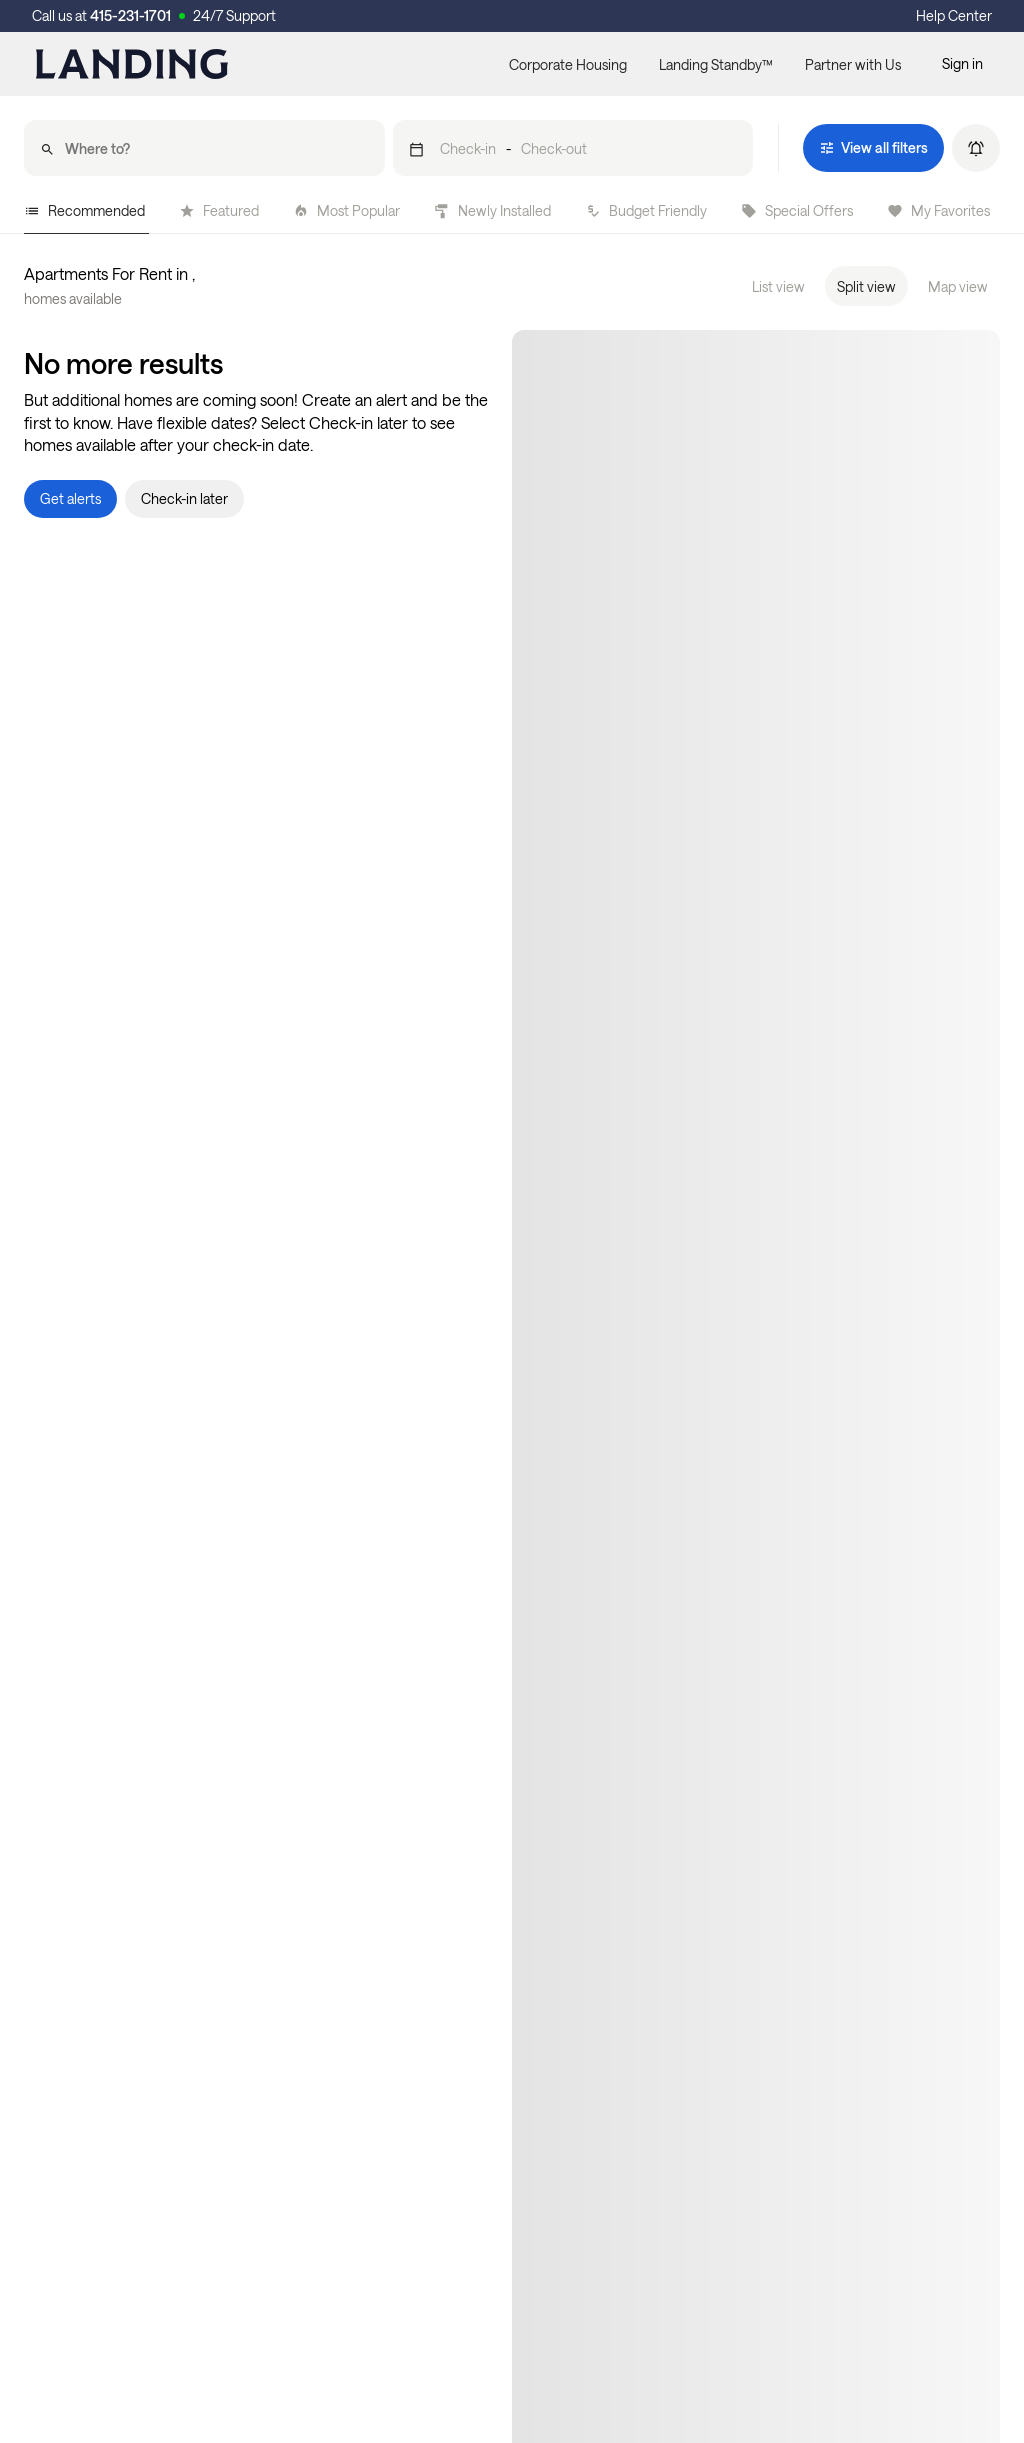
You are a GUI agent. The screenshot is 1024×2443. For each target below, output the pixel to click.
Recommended (84, 210)
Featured (219, 210)
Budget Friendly (646, 210)
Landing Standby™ (716, 64)
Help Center (954, 15)
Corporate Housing (568, 64)
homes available (73, 298)
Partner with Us (853, 64)
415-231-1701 (130, 15)
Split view (866, 286)
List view (778, 286)
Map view (958, 286)
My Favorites (938, 210)
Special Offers (797, 210)
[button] (573, 148)
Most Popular (346, 210)
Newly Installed (492, 210)
